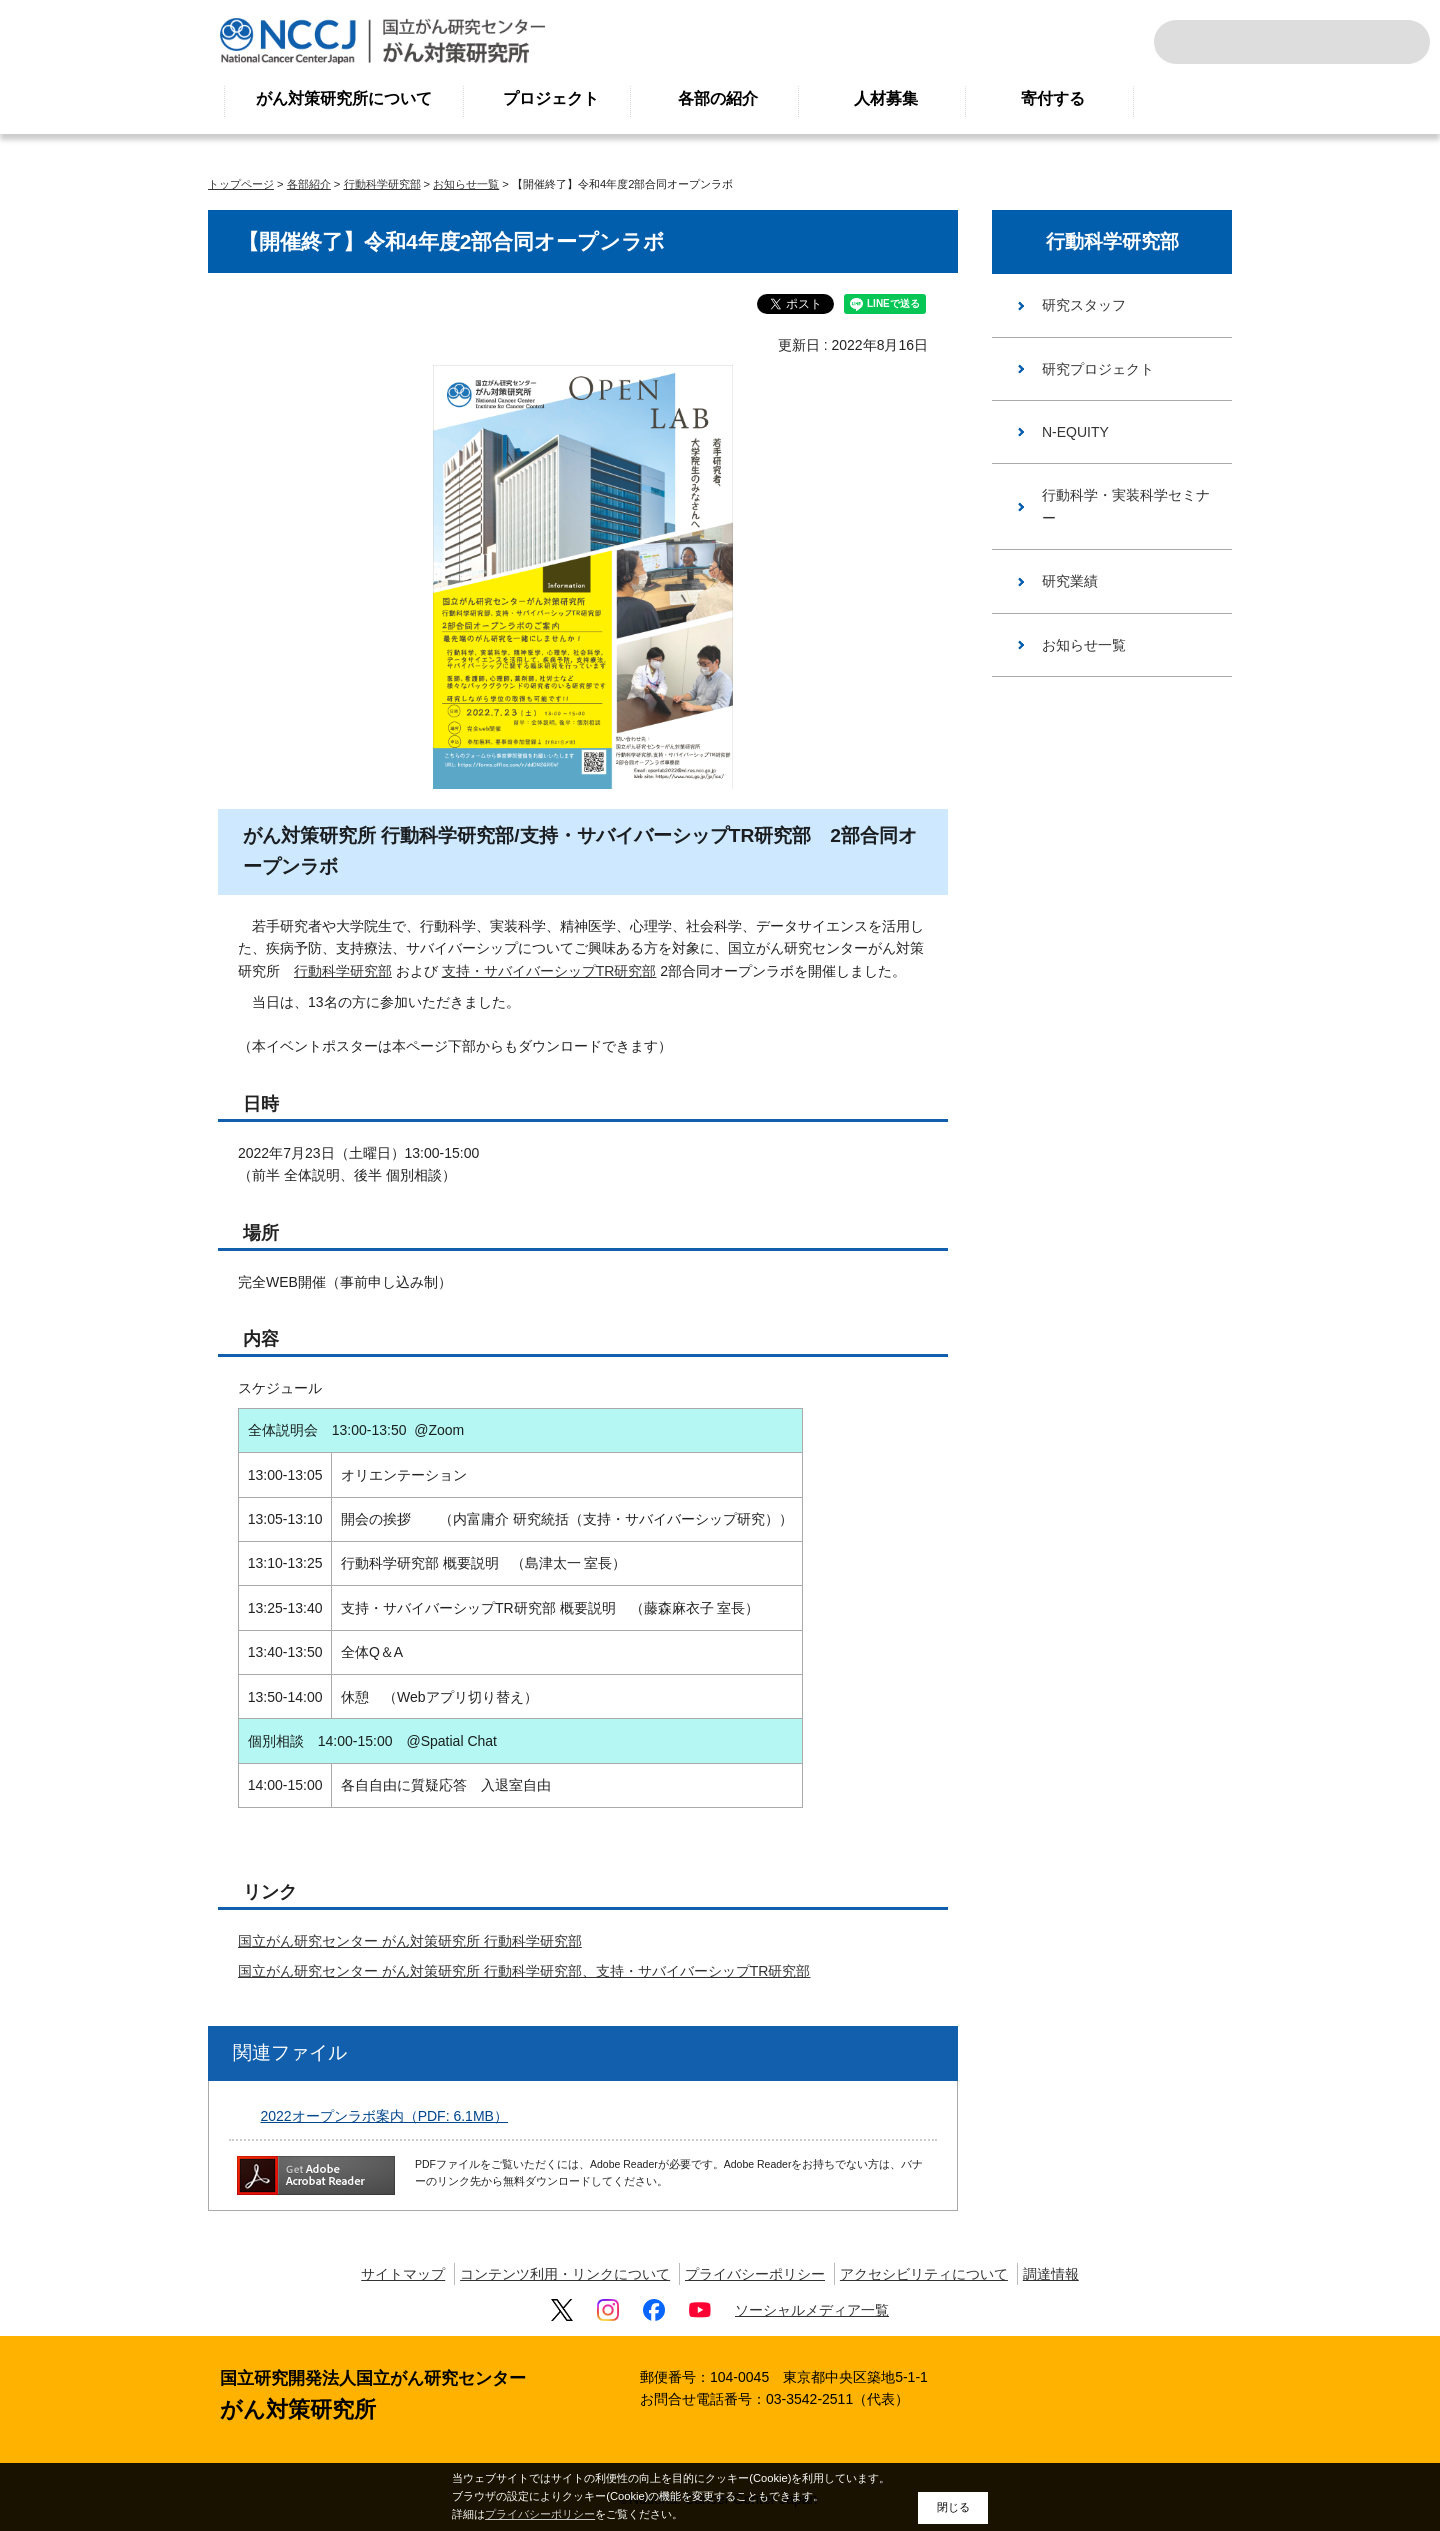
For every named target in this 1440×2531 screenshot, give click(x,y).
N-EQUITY (1075, 432)
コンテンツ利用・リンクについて (565, 2274)
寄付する (1053, 98)
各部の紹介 (718, 98)
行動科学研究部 (382, 184)
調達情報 (1051, 2274)
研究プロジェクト (1098, 369)
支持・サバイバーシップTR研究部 (549, 971)
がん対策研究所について (344, 98)
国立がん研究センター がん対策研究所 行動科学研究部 (410, 1941)
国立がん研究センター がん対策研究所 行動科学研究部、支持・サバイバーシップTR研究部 (524, 1971)
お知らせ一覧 (466, 184)
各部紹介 (309, 184)
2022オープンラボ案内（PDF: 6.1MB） (384, 2116)
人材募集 (886, 98)
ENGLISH (1344, 42)
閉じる (953, 2507)
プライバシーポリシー (755, 2274)
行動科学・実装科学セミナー (1126, 506)
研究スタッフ (1084, 305)
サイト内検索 (1196, 42)
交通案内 (1388, 42)
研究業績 (1070, 581)
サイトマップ (403, 2274)
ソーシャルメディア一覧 (812, 2310)
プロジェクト (551, 98)
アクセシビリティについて (924, 2274)
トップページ (241, 184)
